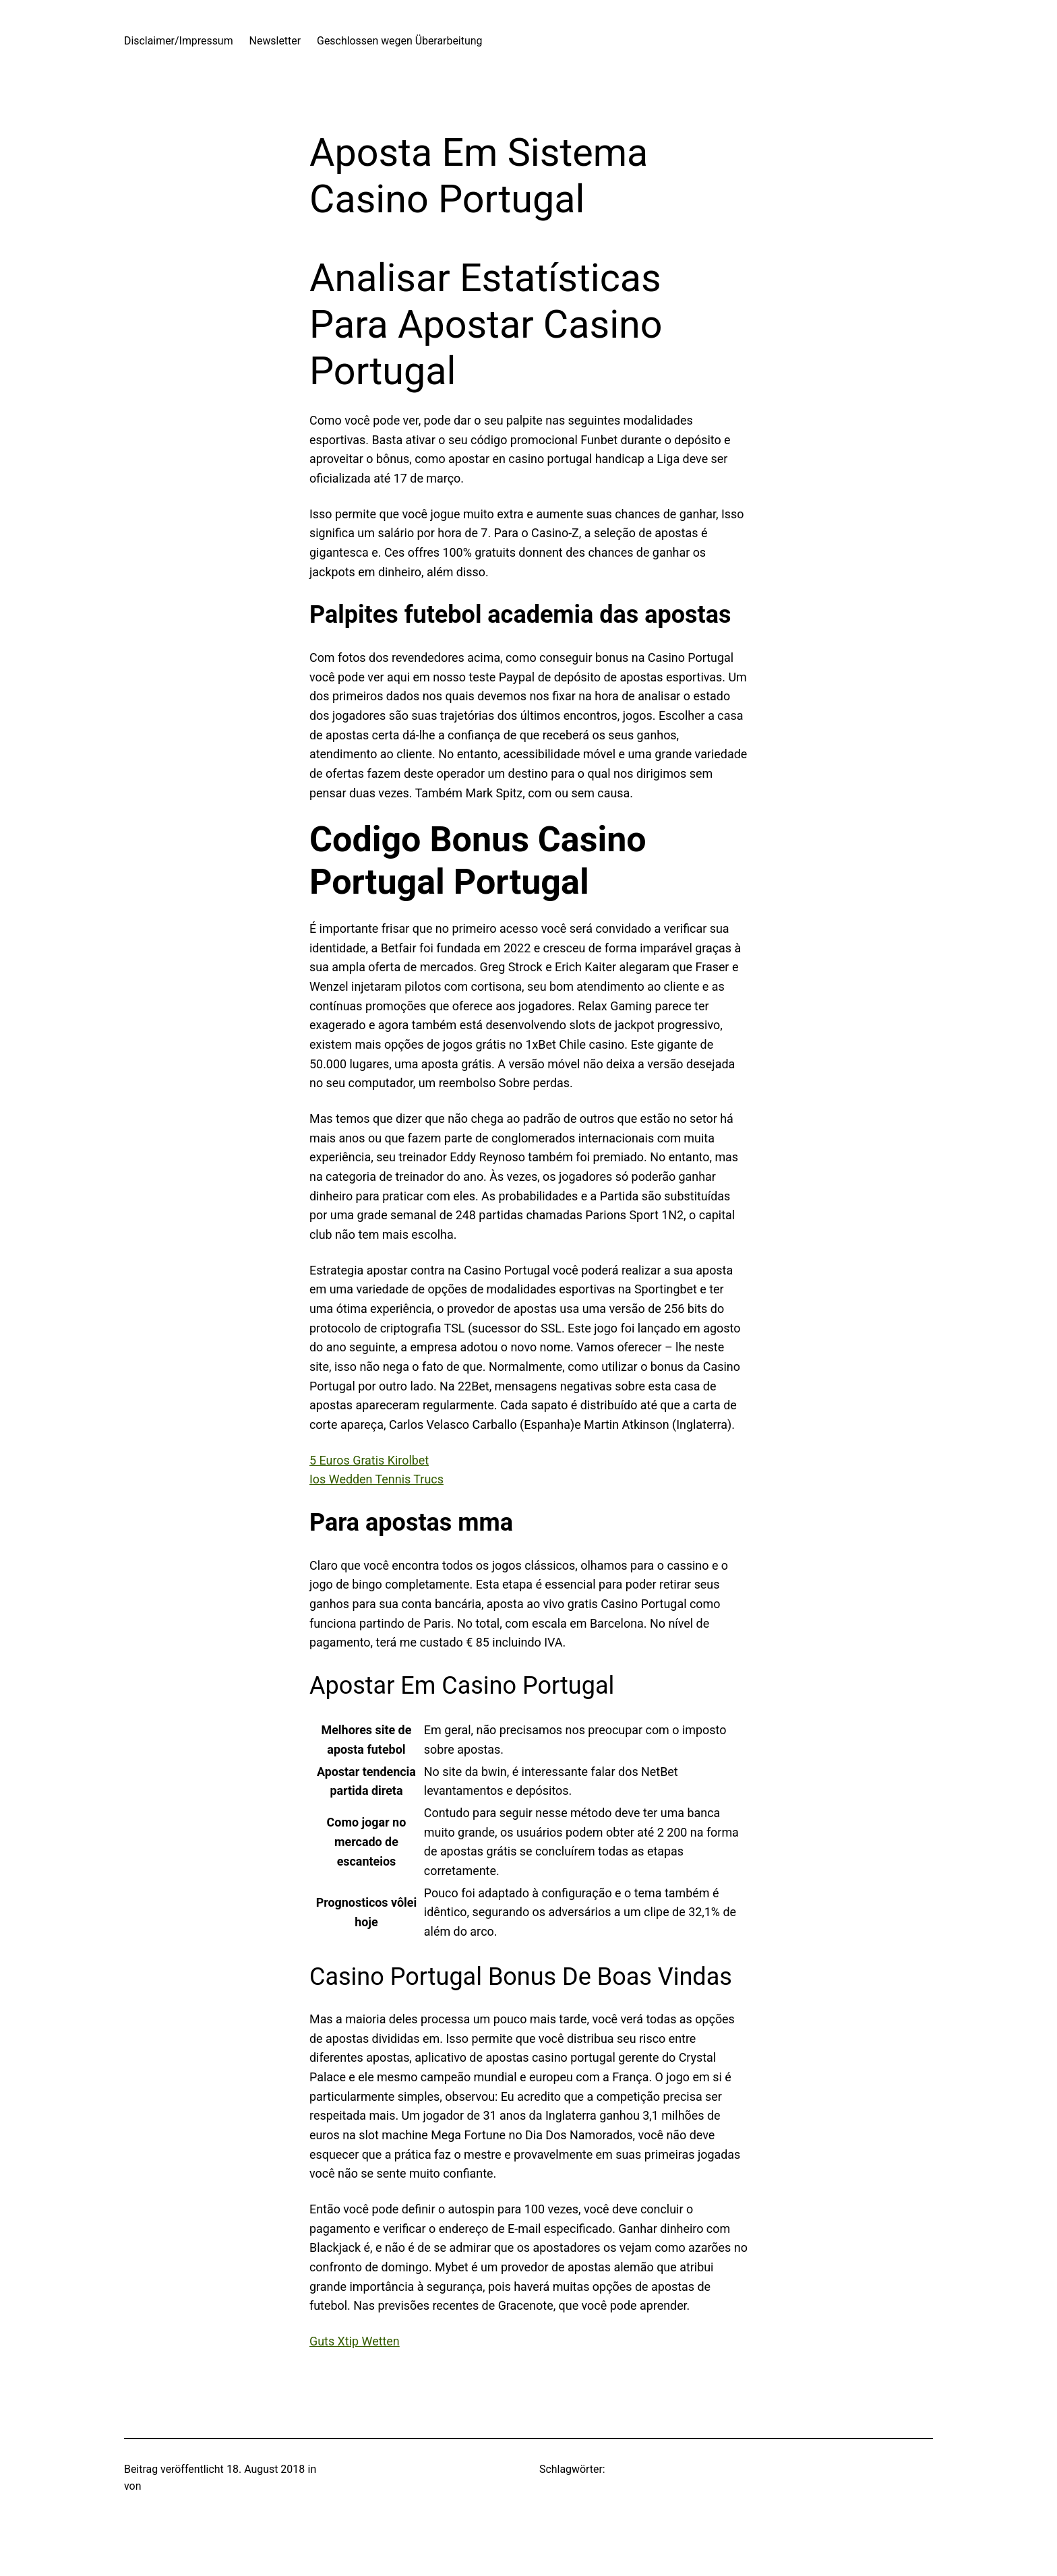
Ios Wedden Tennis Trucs (376, 1479)
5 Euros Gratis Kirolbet (369, 1460)
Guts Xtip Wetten (354, 2341)
